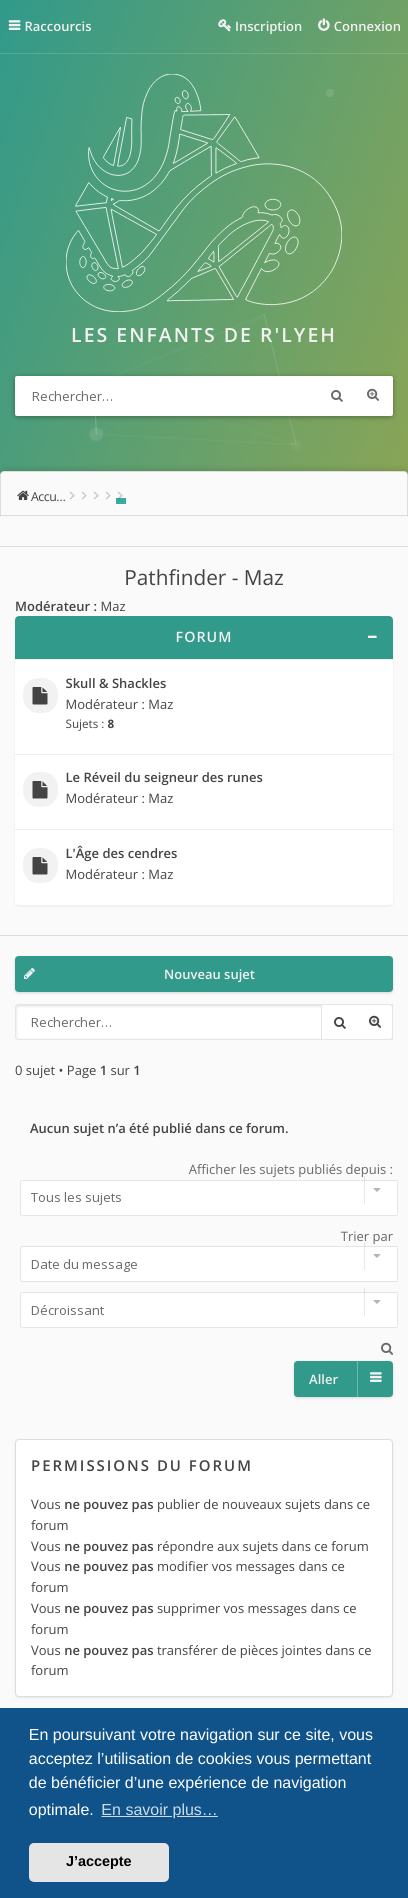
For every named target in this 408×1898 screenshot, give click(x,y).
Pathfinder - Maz (204, 578)
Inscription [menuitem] (268, 26)
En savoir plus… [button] (159, 1810)
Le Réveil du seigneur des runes (164, 778)
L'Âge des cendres (122, 854)
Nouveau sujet (209, 974)
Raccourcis (58, 26)
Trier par (204, 1255)
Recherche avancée (373, 396)
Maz (112, 606)
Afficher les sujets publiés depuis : (204, 1188)
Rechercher (337, 396)
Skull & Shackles (116, 684)
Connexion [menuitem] (367, 26)
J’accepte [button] (99, 1862)
